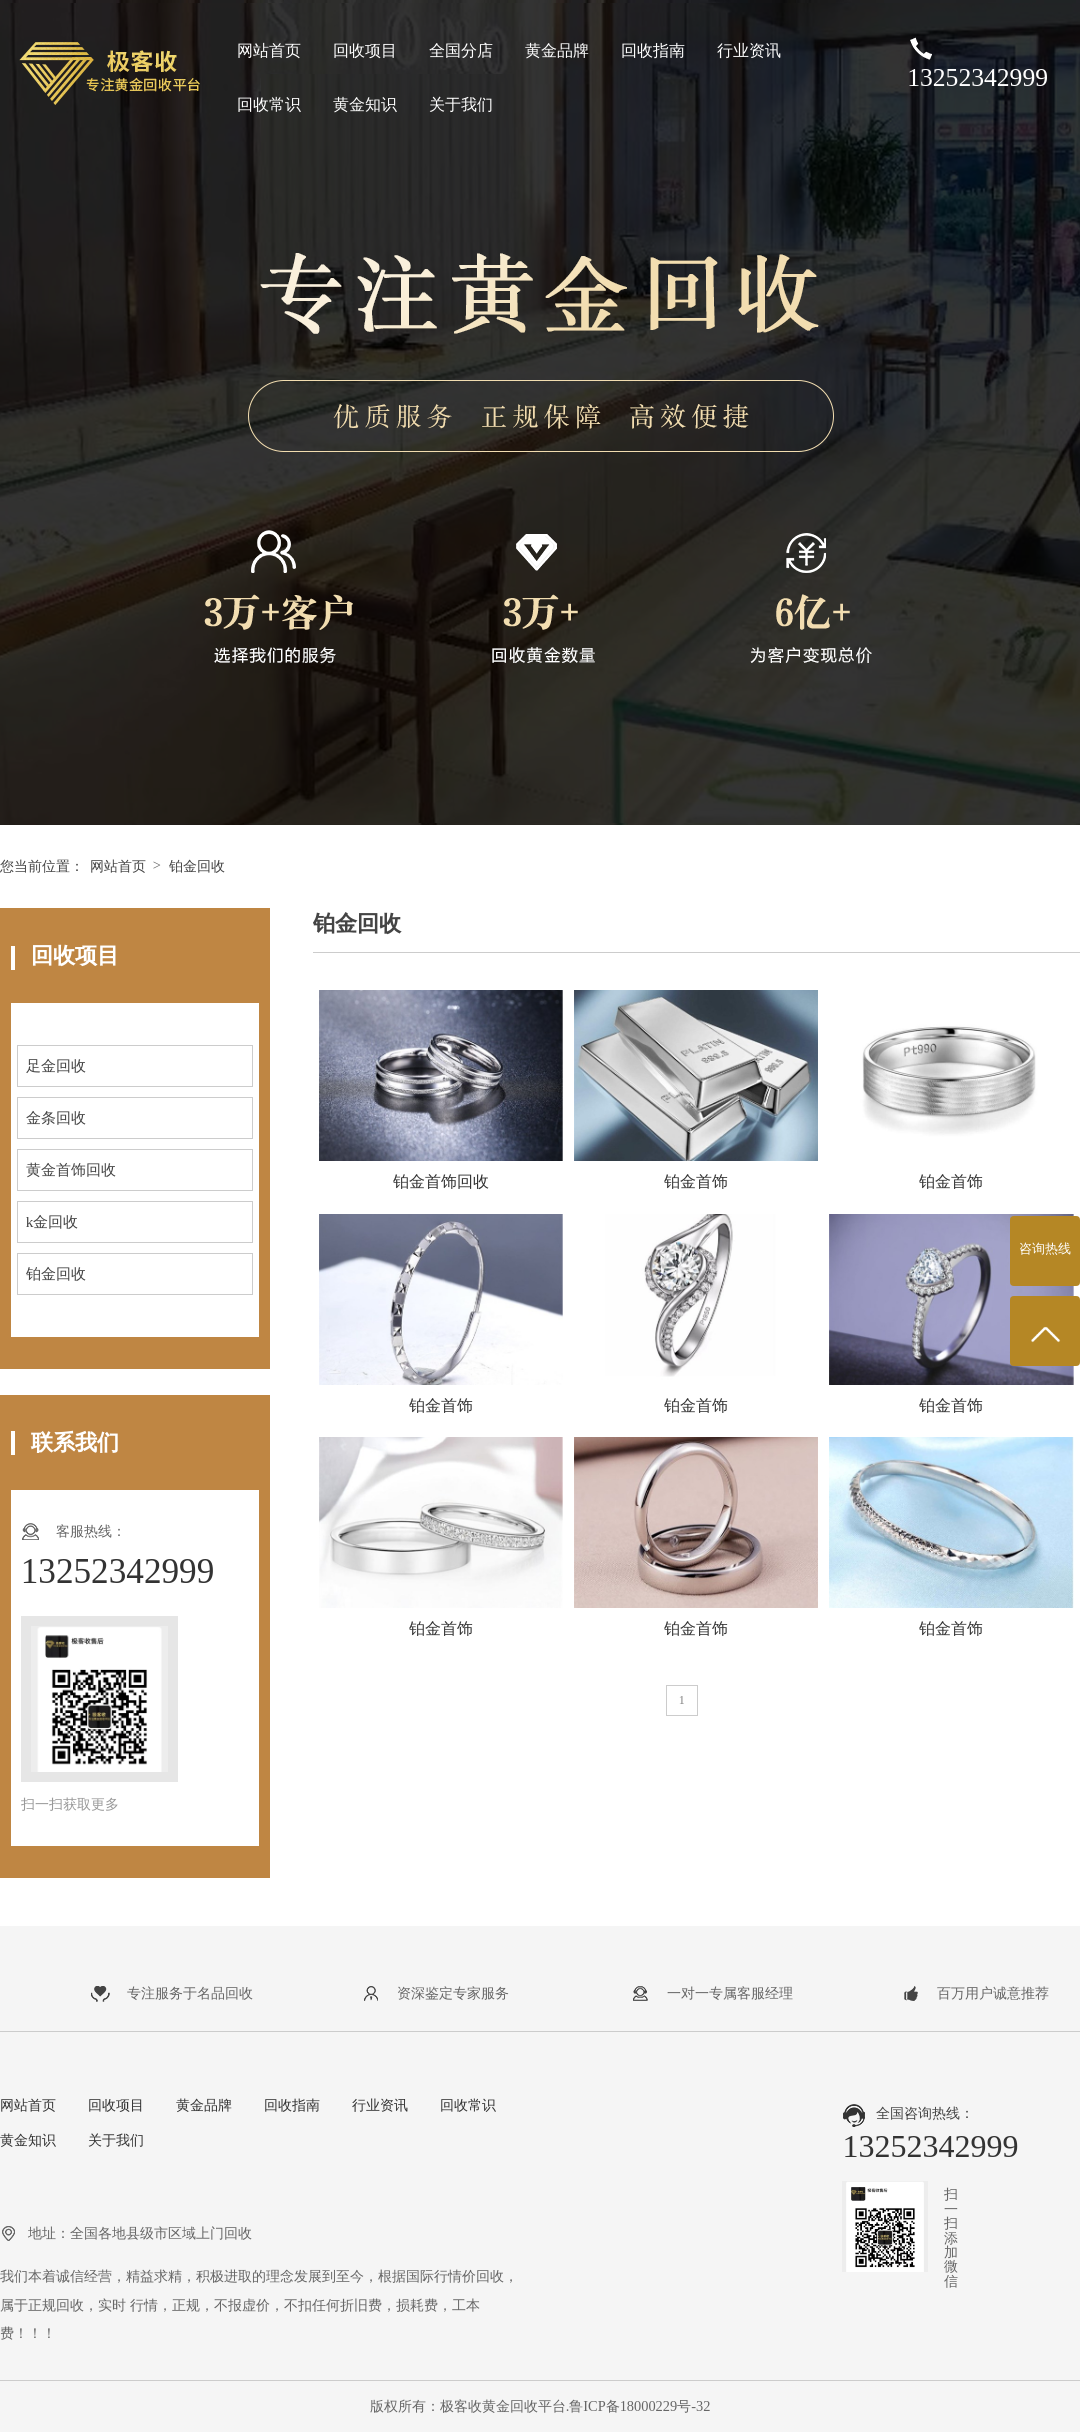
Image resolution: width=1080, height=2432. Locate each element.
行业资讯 (749, 50)
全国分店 (461, 50)
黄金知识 (365, 104)
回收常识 (269, 104)
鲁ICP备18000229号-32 (639, 2406)
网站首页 (269, 50)
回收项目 (365, 50)
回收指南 (653, 50)
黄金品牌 (557, 50)
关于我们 (461, 104)
